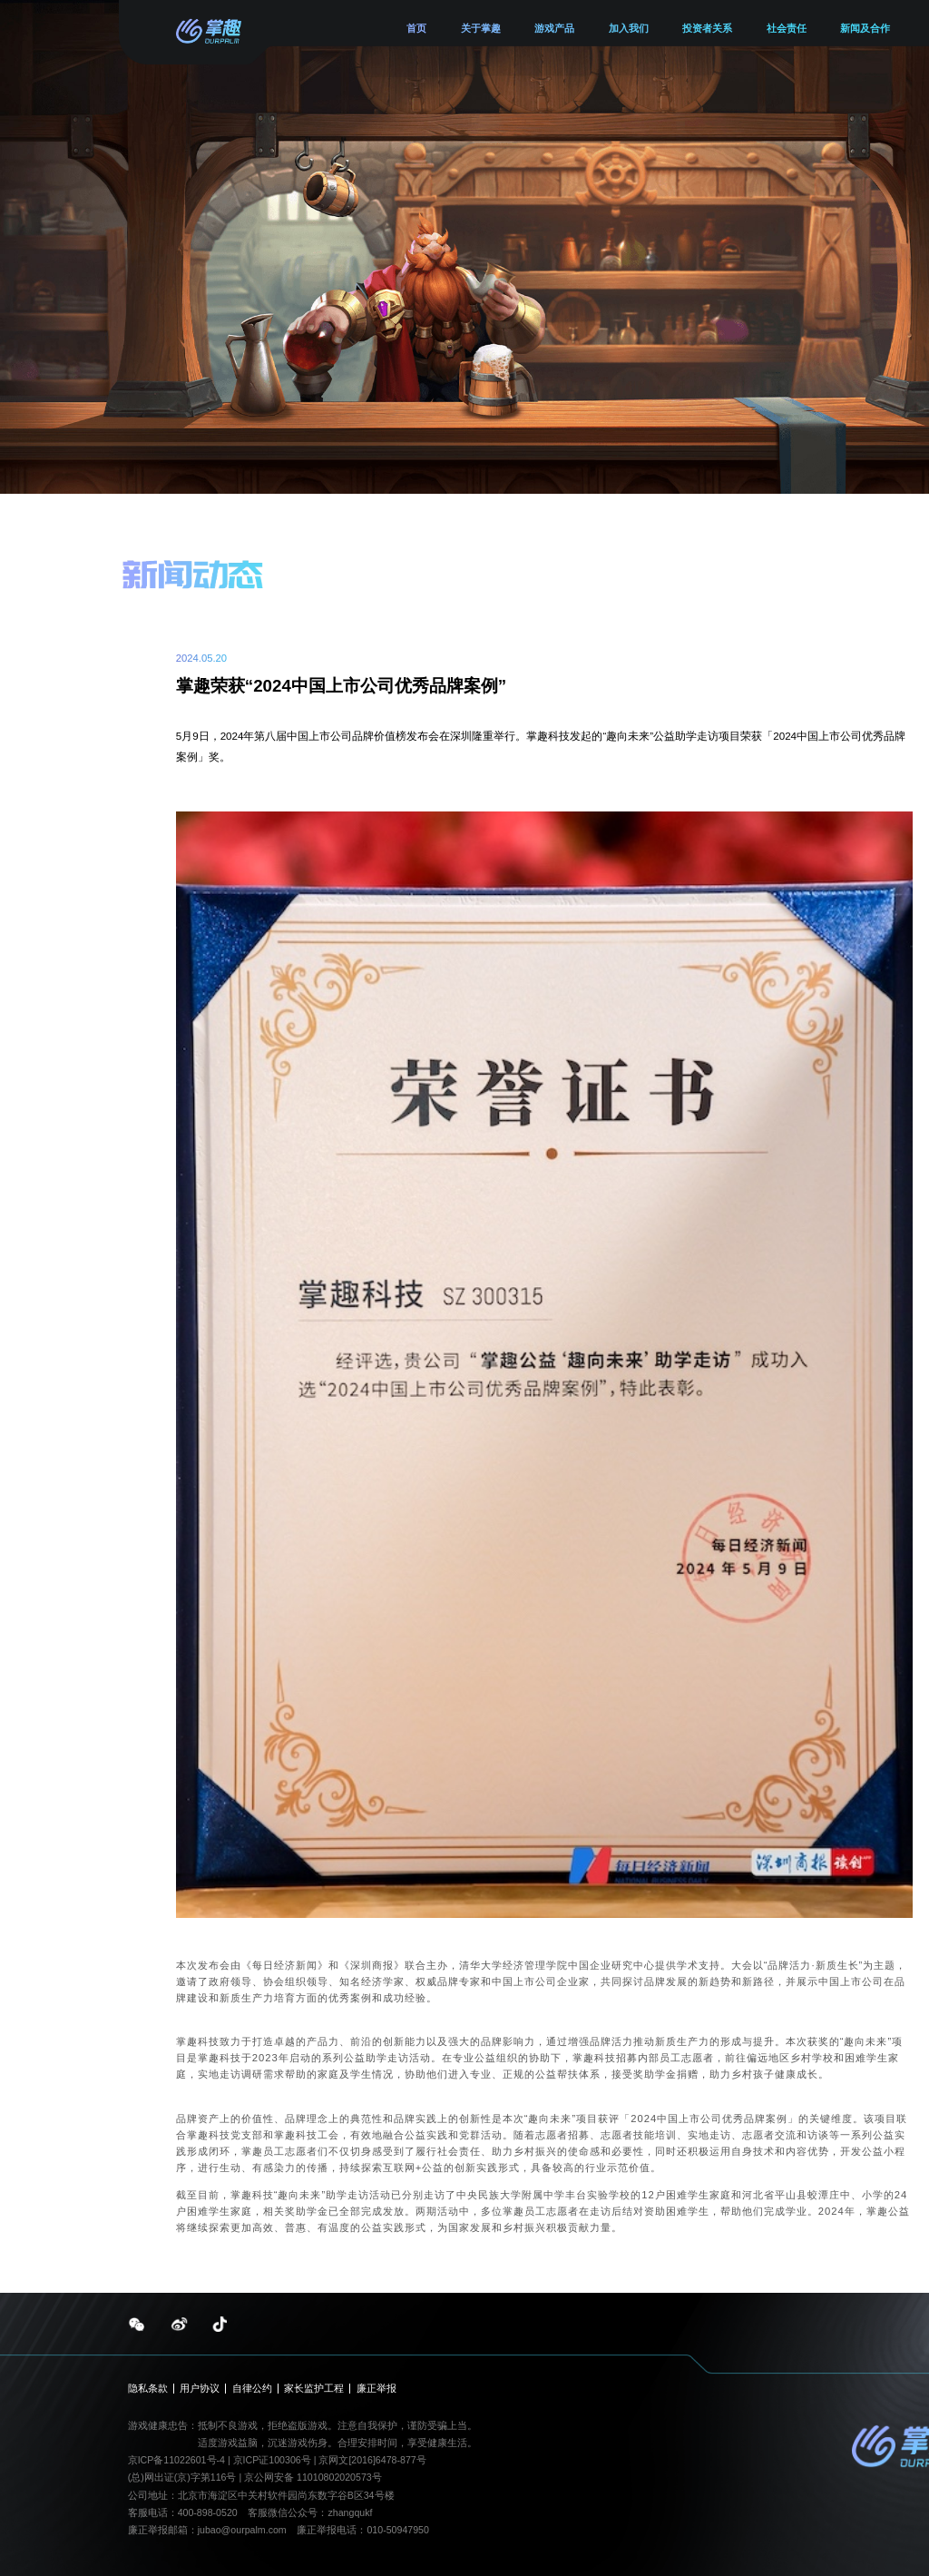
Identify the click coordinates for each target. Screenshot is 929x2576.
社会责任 (787, 28)
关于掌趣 (481, 28)
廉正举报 (376, 2389)
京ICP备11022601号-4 (176, 2459)
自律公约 (252, 2389)
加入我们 (629, 28)
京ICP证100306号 (273, 2459)
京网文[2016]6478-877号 (371, 2459)
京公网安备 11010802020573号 (313, 2477)
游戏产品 (554, 28)
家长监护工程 (314, 2389)
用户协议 (200, 2389)
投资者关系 (707, 28)
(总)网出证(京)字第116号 (182, 2477)
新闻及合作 (865, 28)
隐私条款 (148, 2389)
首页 (416, 28)
